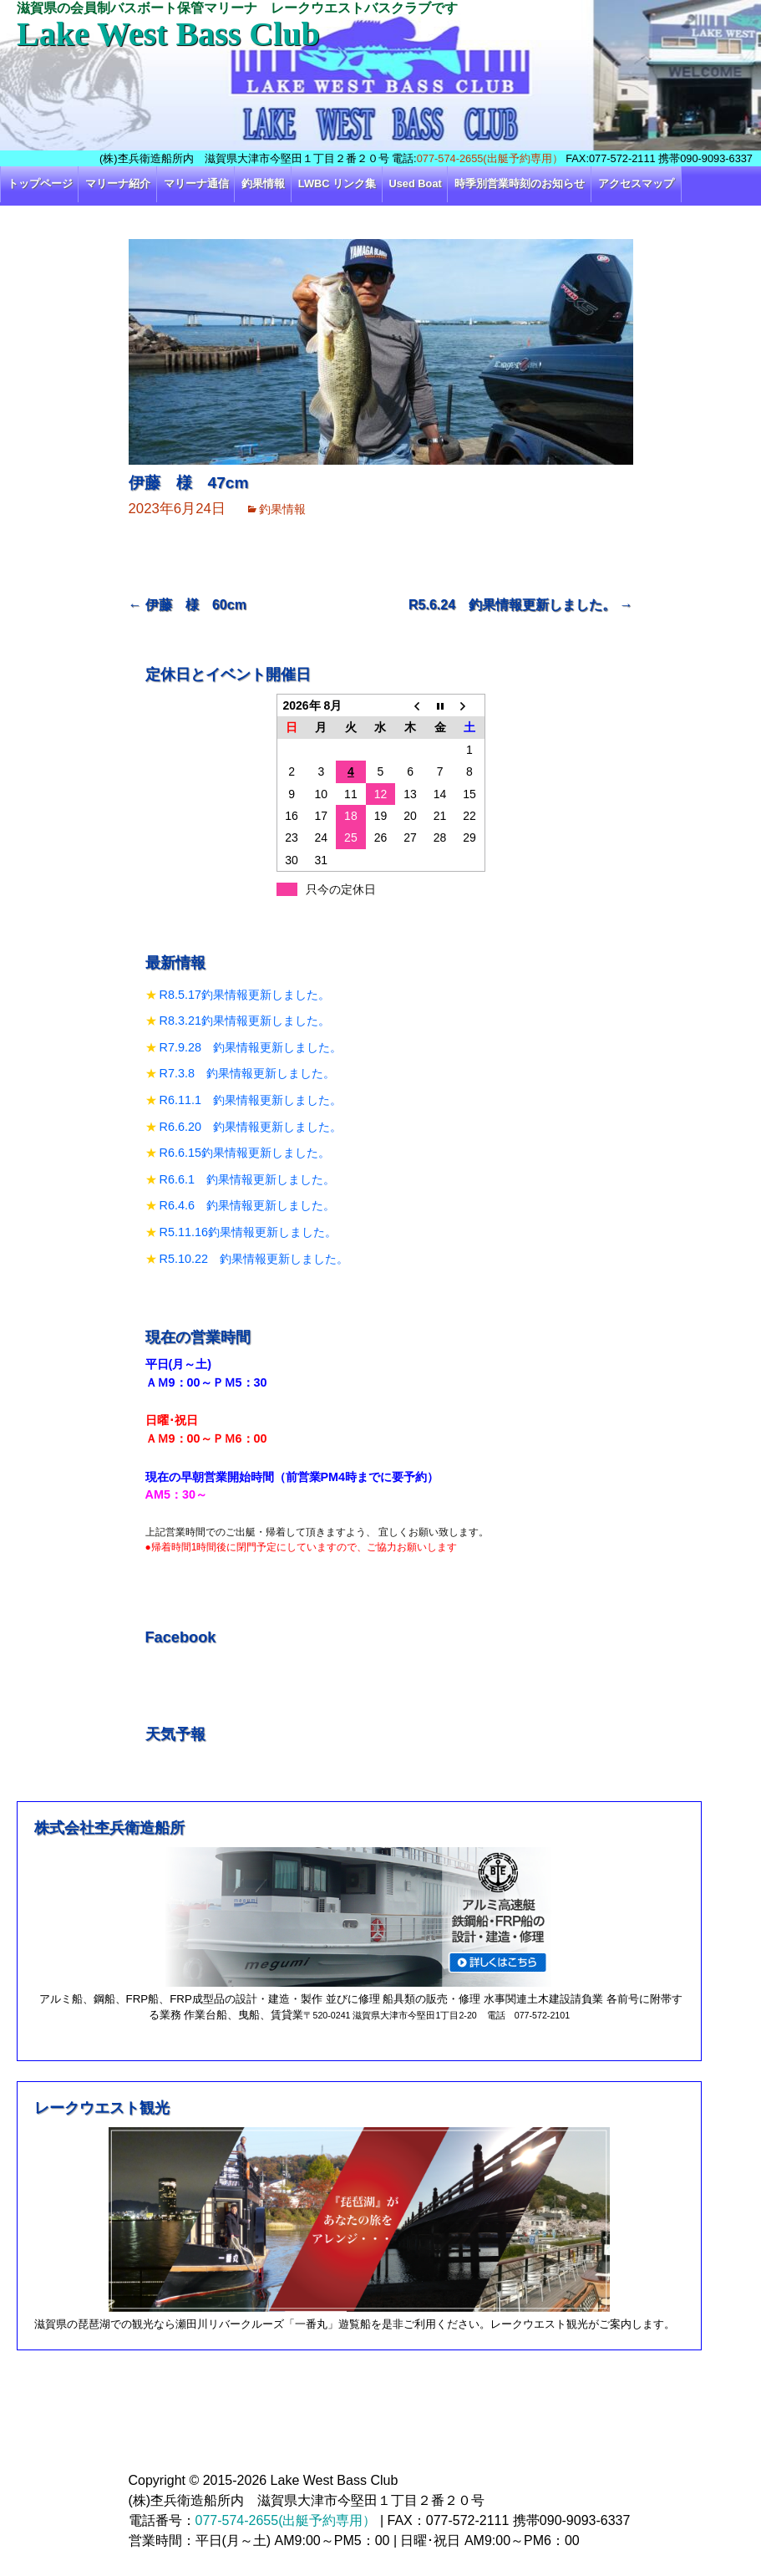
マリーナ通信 (196, 183)
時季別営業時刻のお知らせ (519, 183)
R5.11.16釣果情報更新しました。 (248, 1232)
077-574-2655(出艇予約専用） (490, 158)
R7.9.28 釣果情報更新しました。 (251, 1047)
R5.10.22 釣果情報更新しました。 (254, 1258)
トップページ (40, 183)
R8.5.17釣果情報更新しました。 (245, 994)
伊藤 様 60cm (187, 605)
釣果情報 (263, 183)
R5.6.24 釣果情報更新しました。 (520, 605)
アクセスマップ (636, 183)
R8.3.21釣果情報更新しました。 (245, 1020)
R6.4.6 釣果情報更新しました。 (247, 1205)
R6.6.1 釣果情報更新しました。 (247, 1179)
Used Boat (415, 183)
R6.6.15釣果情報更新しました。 (245, 1152)
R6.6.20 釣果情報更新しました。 (251, 1126)
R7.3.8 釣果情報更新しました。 (247, 1073)
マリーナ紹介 (117, 183)
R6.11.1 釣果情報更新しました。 (251, 1100)
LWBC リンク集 (337, 183)
